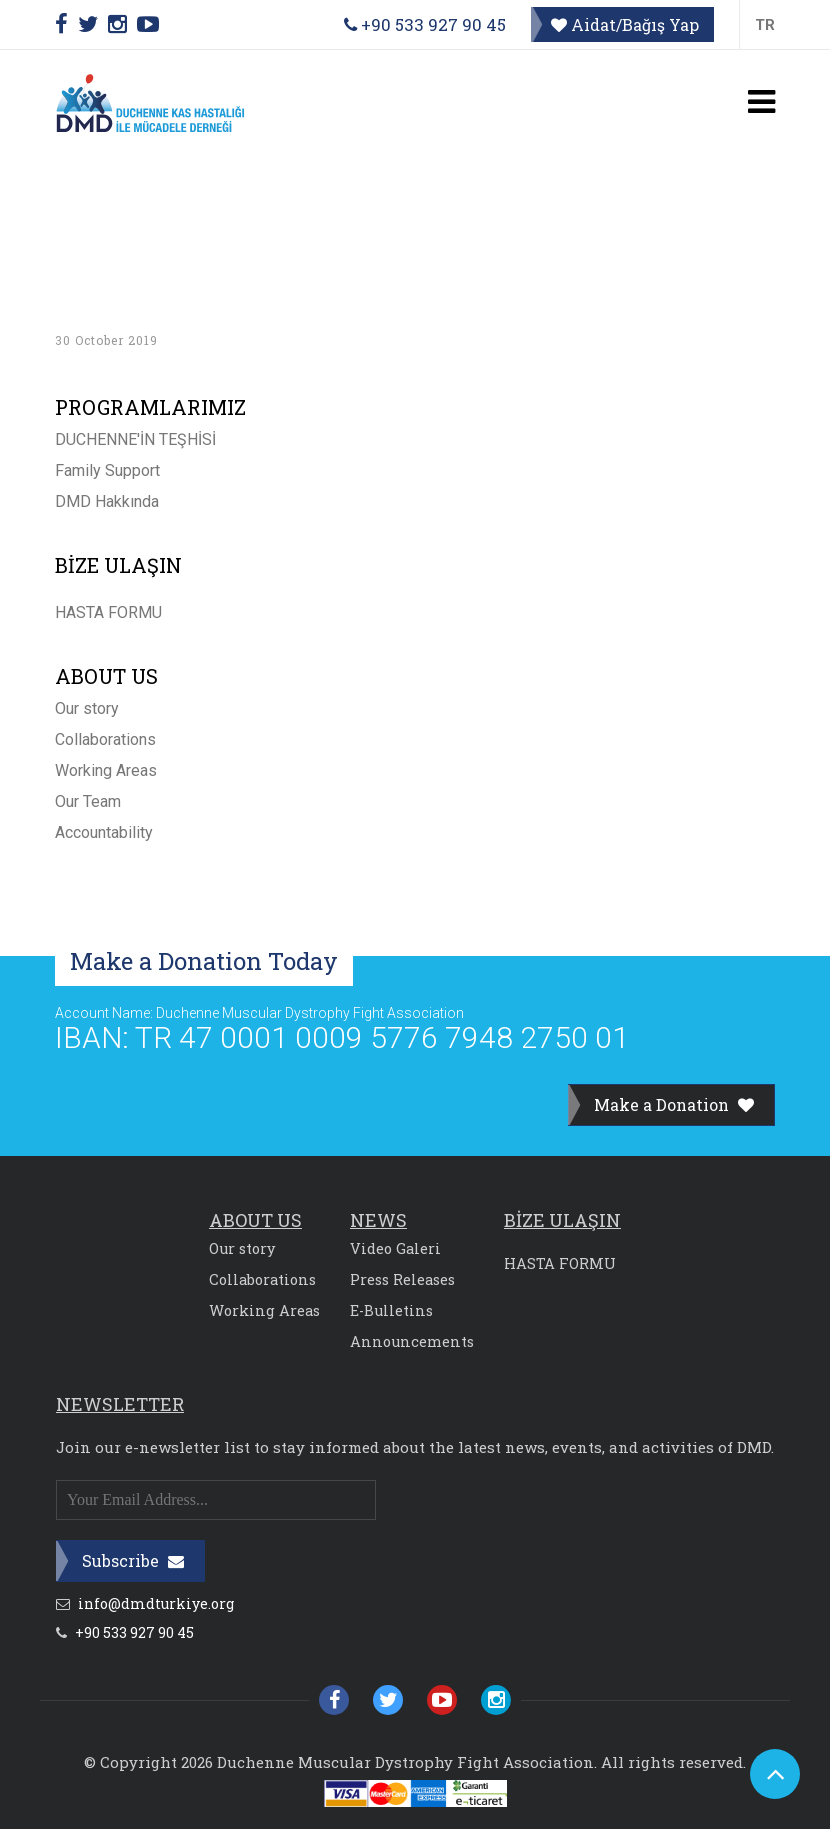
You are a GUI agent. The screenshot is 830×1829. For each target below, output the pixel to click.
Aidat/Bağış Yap (625, 24)
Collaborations (105, 739)
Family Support (107, 470)
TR (765, 25)
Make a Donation (674, 1104)
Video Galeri (395, 1248)
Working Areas (106, 770)
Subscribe (133, 1560)
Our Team (88, 801)
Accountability (104, 832)
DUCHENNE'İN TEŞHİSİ (135, 439)
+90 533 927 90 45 (425, 24)
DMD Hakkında (107, 501)
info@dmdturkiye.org (145, 1604)
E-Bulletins (391, 1310)
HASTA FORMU (108, 612)
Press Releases (402, 1279)
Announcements (412, 1341)
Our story (87, 708)
